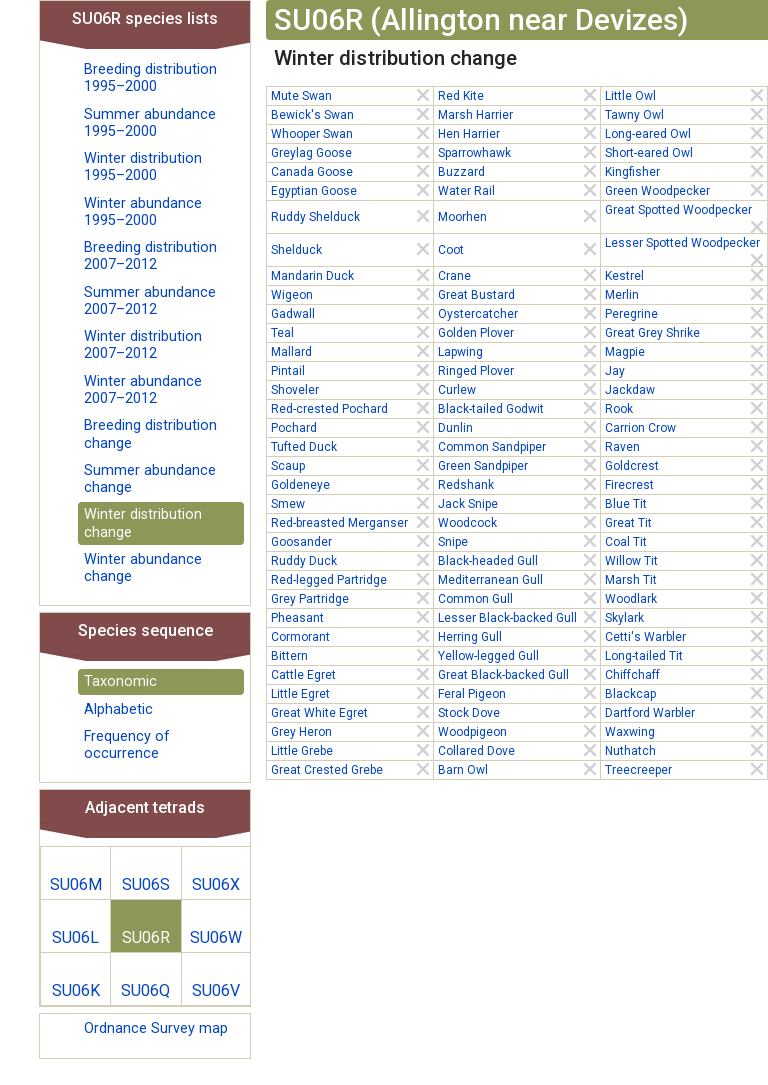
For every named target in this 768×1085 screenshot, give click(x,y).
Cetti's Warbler (686, 636)
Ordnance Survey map (156, 1028)
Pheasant (352, 617)
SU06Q (145, 990)
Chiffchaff (686, 674)
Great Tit (686, 522)
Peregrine (686, 313)
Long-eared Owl (686, 133)
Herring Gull (519, 636)
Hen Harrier (519, 133)
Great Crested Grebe (352, 769)
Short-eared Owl (686, 152)
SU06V (216, 990)
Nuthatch (686, 750)
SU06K (76, 990)
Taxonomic (120, 681)
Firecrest (686, 484)
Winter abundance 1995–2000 (143, 212)
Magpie (686, 351)
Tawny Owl (686, 114)
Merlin (686, 294)
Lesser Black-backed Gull (519, 617)
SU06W (216, 937)
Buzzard (519, 171)
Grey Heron (352, 731)
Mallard (352, 351)
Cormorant (352, 636)
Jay (686, 370)
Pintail (352, 370)
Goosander (352, 541)
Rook (686, 408)
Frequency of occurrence (127, 745)
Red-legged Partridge (352, 579)
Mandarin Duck (352, 275)
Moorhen (519, 216)
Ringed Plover (519, 370)
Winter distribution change (143, 523)
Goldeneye (352, 484)
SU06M (76, 884)
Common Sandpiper (519, 446)
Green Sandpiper (519, 465)
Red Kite (519, 95)
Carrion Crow (686, 427)
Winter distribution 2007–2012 (143, 345)
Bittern (352, 655)
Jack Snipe (519, 503)
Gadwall (352, 313)
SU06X (216, 884)
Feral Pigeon (519, 693)
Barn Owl (519, 769)
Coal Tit (686, 541)
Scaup (352, 465)
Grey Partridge (352, 598)
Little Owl (686, 95)
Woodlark (686, 598)
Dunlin (519, 427)
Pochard (352, 427)
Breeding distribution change (150, 434)
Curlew (519, 389)
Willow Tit (686, 560)
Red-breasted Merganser (352, 522)
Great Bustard (519, 294)
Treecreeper (686, 769)
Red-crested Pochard (352, 408)
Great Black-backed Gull (519, 674)
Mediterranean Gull (519, 579)
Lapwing (519, 351)
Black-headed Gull (519, 560)
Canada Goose (352, 171)
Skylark (686, 617)
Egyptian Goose (352, 190)
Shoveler (352, 389)
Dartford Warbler (686, 712)
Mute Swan (352, 95)
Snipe (519, 541)
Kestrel (686, 275)
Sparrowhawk (519, 152)
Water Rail (519, 190)
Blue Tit (686, 503)
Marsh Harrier (519, 114)
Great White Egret (352, 712)
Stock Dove (519, 712)
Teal (352, 332)
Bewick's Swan (352, 114)
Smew (352, 503)
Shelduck (352, 249)
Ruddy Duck (352, 560)
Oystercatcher (519, 313)
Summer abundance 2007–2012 (150, 301)
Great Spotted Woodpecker (686, 211)
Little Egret (352, 693)
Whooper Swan (352, 133)
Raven (686, 446)
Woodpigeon (519, 731)
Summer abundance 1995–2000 (150, 123)
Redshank (519, 484)
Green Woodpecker (686, 190)
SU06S (146, 884)
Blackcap (686, 693)
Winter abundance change (143, 568)
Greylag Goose (352, 152)
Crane (519, 275)
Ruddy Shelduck (352, 216)
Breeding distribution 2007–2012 (150, 256)
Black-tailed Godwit (519, 408)
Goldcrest (686, 465)
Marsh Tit (686, 579)
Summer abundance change (150, 479)
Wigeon (352, 294)
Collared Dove (519, 750)
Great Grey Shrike (686, 332)
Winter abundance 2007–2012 (143, 390)
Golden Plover (519, 332)
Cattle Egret (352, 674)
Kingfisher (686, 171)
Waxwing (686, 731)
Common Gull (519, 598)
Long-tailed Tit (686, 655)
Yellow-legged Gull (519, 655)
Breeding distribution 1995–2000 (150, 78)
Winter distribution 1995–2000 (143, 167)
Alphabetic (118, 709)
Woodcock (519, 522)
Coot (519, 249)
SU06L (75, 937)
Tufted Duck (352, 446)
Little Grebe (352, 750)
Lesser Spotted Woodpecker (686, 244)
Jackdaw (686, 389)
